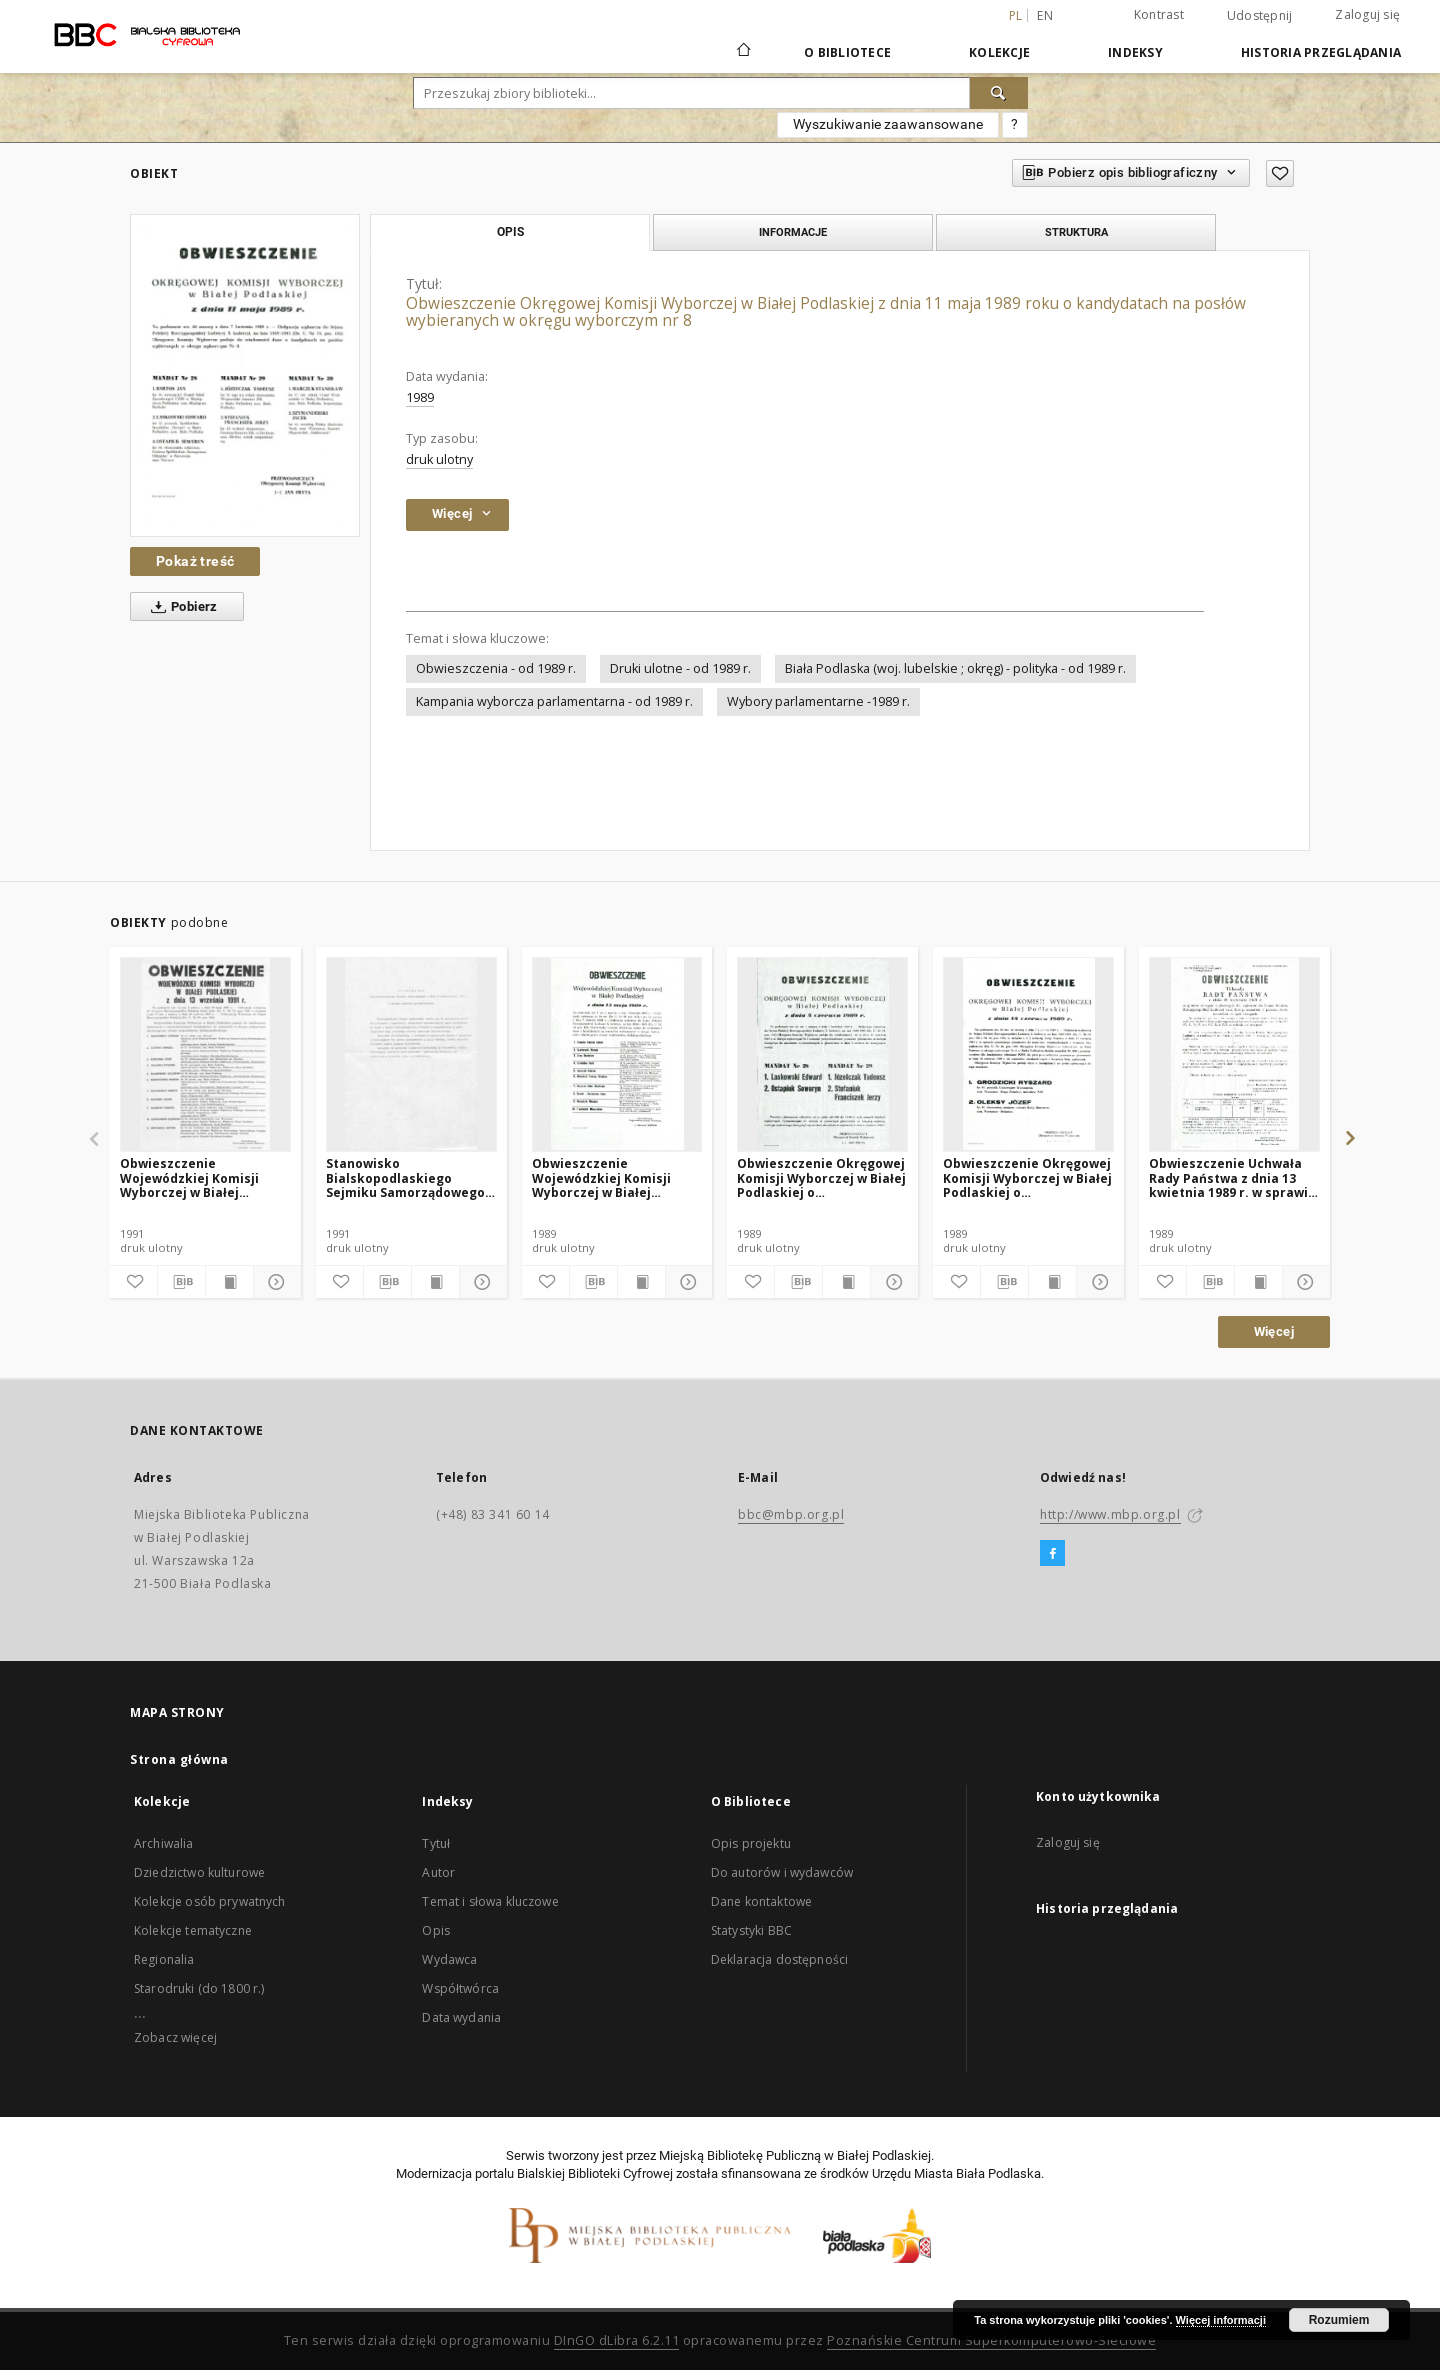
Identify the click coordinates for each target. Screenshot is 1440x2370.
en (1045, 15)
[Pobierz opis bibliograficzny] (181, 1282)
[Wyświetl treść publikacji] (229, 1282)
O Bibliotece (847, 52)
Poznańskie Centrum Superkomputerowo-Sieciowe (991, 2340)
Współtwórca (460, 1988)
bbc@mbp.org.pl (791, 1514)
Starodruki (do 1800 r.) (199, 1988)
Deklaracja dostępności (779, 1959)
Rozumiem (1339, 2320)
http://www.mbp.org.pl (1110, 1514)
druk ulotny (439, 459)
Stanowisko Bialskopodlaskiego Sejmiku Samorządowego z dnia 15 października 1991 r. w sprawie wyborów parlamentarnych (410, 1177)
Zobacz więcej (175, 2037)
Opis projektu (751, 1843)
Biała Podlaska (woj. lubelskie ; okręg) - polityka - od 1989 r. (955, 668)
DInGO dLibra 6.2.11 (617, 2340)
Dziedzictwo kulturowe (199, 1872)
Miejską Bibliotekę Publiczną (740, 2155)
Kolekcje (999, 52)
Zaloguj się (1367, 14)
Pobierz (180, 607)
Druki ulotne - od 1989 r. (680, 668)
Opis (436, 1930)
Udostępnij (1260, 16)
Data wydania (461, 2017)
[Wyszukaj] (999, 93)
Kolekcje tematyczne (193, 1930)
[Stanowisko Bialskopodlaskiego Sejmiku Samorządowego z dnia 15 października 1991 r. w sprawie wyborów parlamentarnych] (411, 1054)
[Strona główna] (742, 52)
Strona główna (179, 1759)
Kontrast (1159, 14)
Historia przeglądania (1321, 52)
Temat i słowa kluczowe (490, 1901)
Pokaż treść (195, 561)
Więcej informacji (1221, 2320)
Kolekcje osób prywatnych (210, 1901)
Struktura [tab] (1076, 232)
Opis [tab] (510, 232)
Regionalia (164, 1959)
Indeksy (1135, 52)
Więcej (1274, 1331)
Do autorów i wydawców (782, 1872)
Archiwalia (164, 1843)
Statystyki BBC (751, 1930)
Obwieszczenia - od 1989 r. (496, 668)
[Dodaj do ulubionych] (1280, 173)
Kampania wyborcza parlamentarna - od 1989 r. (554, 701)
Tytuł (436, 1843)
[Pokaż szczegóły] (274, 1282)
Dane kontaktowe (761, 1901)
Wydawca (449, 1959)
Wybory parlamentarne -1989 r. (818, 701)
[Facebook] (1052, 1554)
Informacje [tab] (793, 232)
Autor (438, 1872)
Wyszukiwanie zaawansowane (888, 124)
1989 (420, 397)
